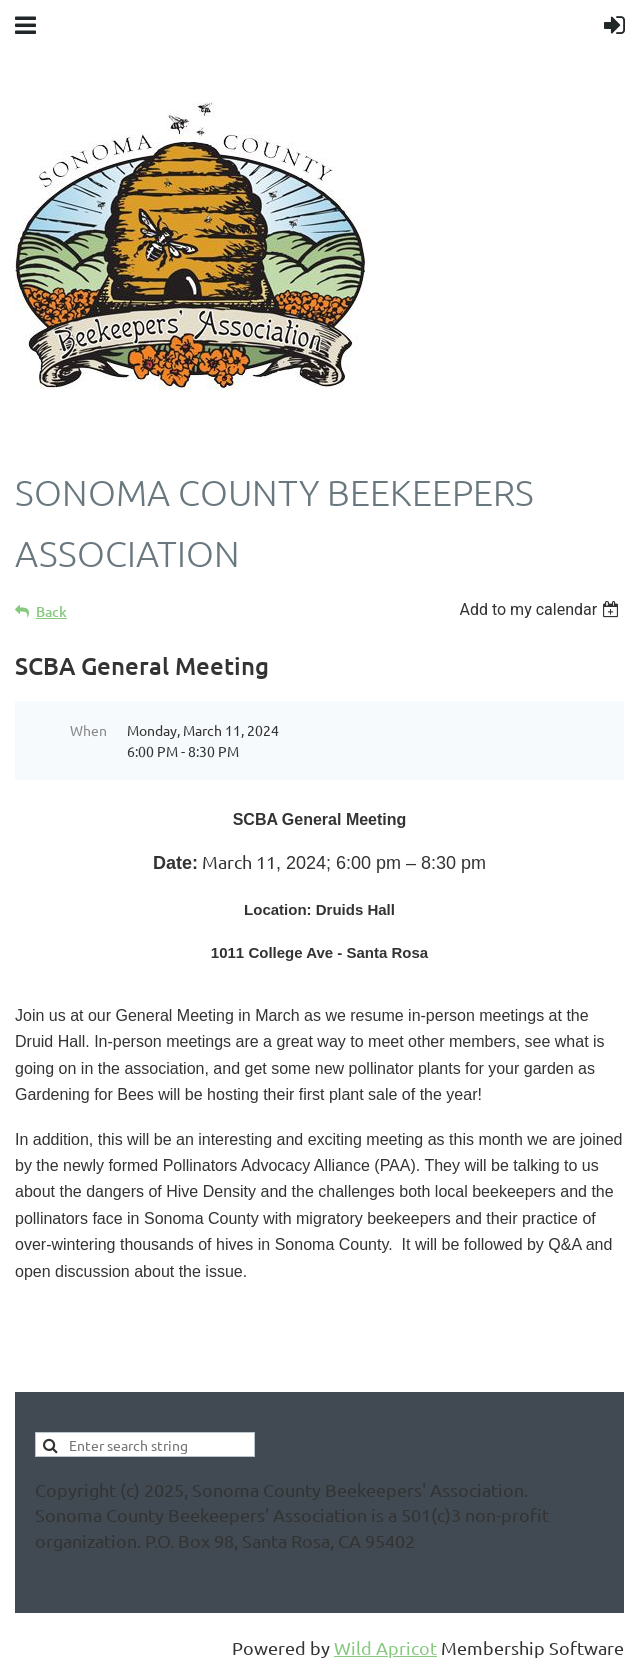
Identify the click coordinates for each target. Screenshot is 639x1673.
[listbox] (541, 609)
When (88, 730)
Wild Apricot (385, 1647)
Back (51, 611)
